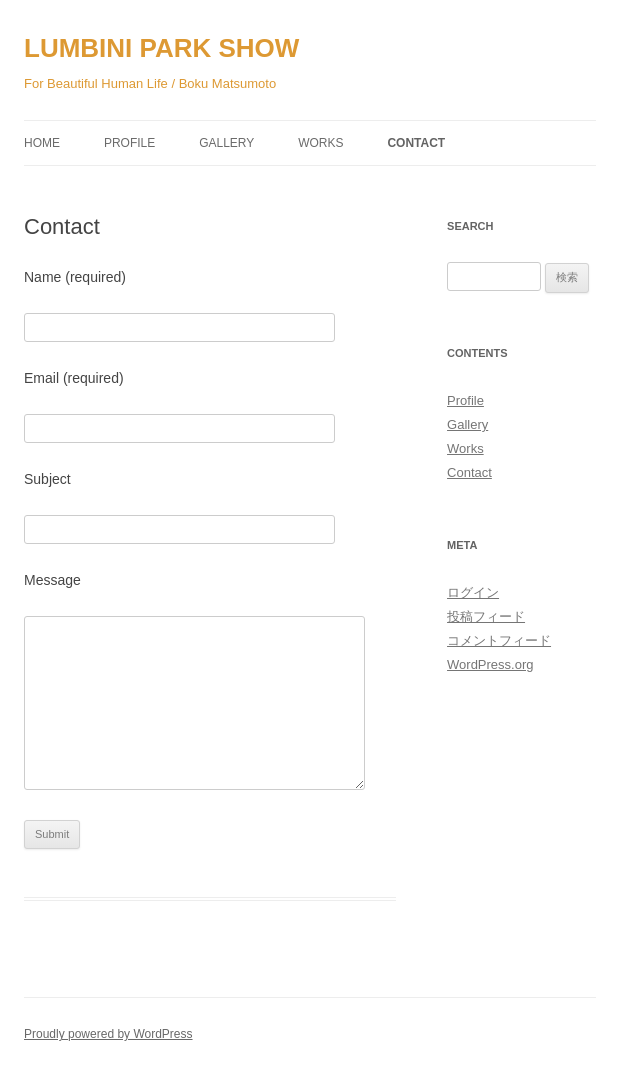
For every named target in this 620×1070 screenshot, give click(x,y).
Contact (416, 143)
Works (320, 143)
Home (42, 143)
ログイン (473, 592)
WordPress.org (490, 664)
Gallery (226, 143)
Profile (129, 143)
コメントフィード (499, 640)
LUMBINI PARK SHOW (161, 48)
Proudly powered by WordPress (108, 1034)
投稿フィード (486, 616)
